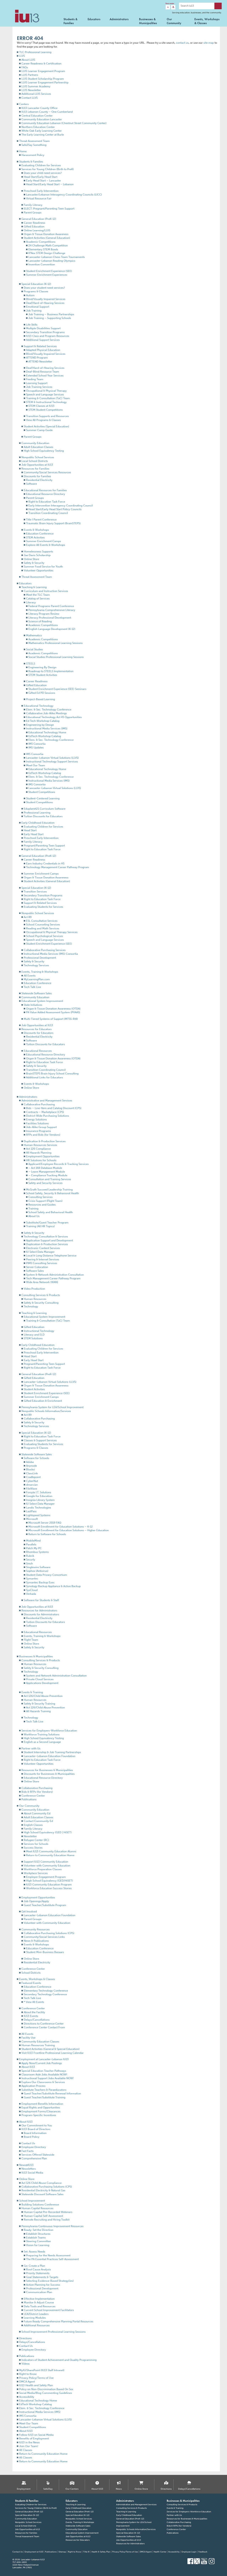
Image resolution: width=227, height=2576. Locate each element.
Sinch (29, 1563)
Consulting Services (40, 1197)
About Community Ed (37, 1813)
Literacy (31, 602)
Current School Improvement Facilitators (49, 2310)
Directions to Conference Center (44, 2023)
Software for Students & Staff (41, 1600)
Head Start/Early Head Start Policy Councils (55, 509)
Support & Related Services (40, 346)
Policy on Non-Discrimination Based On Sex (46, 2389)
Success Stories (33, 1847)
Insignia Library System (40, 1500)
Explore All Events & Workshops (45, 545)
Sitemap (62, 2552)
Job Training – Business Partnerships (51, 314)
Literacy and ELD (34, 1334)
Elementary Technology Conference (46, 1990)
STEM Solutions (33, 1338)
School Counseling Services (43, 924)
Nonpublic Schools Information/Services (46, 1411)
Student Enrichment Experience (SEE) (49, 271)
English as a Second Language (42, 1742)
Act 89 (28, 917)
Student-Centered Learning (43, 798)
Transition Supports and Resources (47, 416)
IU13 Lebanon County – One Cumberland (47, 111)
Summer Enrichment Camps (43, 541)
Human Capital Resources (37, 2208)
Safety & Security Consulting (41, 1302)
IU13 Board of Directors (35, 2129)
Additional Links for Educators (44, 1077)
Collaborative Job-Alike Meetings (46, 713)
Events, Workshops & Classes (207, 20)
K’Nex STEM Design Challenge (46, 253)
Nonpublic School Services (37, 457)
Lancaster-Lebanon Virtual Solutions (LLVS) (52, 757)
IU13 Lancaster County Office (39, 108)
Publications (29, 1799)
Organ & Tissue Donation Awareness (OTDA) (53, 1008)
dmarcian (32, 1484)
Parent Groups (32, 212)
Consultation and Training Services (49, 1179)
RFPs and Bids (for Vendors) (43, 1134)
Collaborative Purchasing (39, 1104)
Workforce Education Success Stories (49, 1888)
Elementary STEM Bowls (43, 249)
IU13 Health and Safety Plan (36, 2385)
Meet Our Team (35, 765)
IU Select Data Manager (40, 1251)
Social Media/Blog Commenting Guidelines (45, 2393)
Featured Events (31, 1983)
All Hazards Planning (38, 1152)
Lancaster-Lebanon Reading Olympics (51, 260)
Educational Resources (38, 1050)
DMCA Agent (27, 2381)
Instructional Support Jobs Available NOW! (47, 2078)
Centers (24, 104)
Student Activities (34, 1389)
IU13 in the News (29, 2442)
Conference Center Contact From (44, 2027)
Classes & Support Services (40, 1440)
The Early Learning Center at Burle (42, 134)
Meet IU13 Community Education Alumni (51, 1851)
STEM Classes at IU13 (41, 405)
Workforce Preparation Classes (43, 1869)
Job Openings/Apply (36, 1901)
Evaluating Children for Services (41, 165)
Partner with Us (30, 1748)
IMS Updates (36, 747)
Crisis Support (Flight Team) (45, 1200)
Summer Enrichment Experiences (46, 274)
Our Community (174, 20)
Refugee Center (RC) (36, 1840)
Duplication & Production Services (45, 1141)
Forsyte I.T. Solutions (38, 1492)
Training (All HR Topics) (40, 1226)
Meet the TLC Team (38, 594)
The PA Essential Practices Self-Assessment (52, 2259)
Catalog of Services (38, 598)
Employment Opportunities (43, 1156)
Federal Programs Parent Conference (51, 606)
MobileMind (33, 1540)
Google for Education (39, 1496)
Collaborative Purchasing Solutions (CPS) (49, 1933)
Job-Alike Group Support (41, 1127)
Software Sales (35, 1270)
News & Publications (36, 1940)
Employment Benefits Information (42, 2103)
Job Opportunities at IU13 (37, 464)
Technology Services (36, 965)
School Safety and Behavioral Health (50, 1212)
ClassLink (32, 1473)
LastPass (31, 1511)
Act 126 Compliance (38, 1148)
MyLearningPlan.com (37, 979)
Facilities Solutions (37, 1123)
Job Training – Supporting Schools (49, 318)
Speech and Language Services (45, 394)
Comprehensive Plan (34, 2158)
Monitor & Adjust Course (39, 2302)
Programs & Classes (36, 291)
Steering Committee (38, 2241)
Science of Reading (40, 621)
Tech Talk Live (32, 987)
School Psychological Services (44, 936)
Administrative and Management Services (46, 1100)
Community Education (35, 443)
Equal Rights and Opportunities (40, 2107)
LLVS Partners (29, 74)
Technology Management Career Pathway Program (57, 867)
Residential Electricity (39, 480)
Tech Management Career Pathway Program (53, 1278)
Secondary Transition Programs (45, 332)
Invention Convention (41, 264)
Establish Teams (36, 2237)
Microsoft (32, 1519)
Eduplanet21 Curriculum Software (44, 808)
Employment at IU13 (34, 2552)
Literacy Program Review (43, 613)
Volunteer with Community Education (47, 1865)
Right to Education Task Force (46, 501)
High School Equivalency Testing (44, 450)
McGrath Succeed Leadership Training (49, 1189)
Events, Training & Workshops (39, 971)
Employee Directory (33, 2147)
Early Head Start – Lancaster (43, 180)
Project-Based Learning (40, 699)
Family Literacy (33, 204)
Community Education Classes (40, 2041)
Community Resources (35, 1929)
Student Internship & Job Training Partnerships (52, 1752)
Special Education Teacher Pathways (43, 2070)
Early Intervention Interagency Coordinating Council (60, 505)
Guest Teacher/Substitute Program (45, 1905)
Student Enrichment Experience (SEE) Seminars (57, 689)
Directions (25, 2338)
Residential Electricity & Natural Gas (43, 2190)
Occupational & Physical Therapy (46, 390)
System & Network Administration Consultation (55, 1274)
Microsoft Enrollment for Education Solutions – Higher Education (68, 1530)
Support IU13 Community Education (46, 1861)
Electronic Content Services (43, 1248)
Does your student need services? (44, 287)
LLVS (22, 55)
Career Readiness (34, 222)
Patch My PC (34, 1548)
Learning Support (36, 383)
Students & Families (70, 20)
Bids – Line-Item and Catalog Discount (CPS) (53, 1108)
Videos (25, 2363)
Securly (30, 1559)
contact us (182, 42)
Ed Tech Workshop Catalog (42, 720)
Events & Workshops (36, 529)
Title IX (86, 2552)
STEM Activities (35, 537)
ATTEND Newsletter (40, 361)
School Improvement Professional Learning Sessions (53, 2331)
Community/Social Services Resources (47, 472)
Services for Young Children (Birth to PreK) (47, 169)
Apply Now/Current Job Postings (41, 2063)
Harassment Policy (32, 155)
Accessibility (26, 2396)
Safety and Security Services (45, 1183)
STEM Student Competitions (45, 409)
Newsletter (30, 1836)
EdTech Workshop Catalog (44, 736)
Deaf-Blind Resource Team (42, 371)
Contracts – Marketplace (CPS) (45, 1112)
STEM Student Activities (42, 675)
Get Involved (29, 1911)
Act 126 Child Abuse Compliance (41, 2183)
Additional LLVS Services (36, 93)
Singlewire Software (38, 1567)
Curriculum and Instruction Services (46, 591)
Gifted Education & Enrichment (43, 1400)
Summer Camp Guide (39, 430)
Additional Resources (37, 2325)
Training (33, 1208)
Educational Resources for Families (45, 490)
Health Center (160, 2552)
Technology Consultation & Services (46, 1236)
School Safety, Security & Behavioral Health (52, 1193)
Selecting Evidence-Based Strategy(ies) (50, 2280)
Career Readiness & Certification (41, 63)
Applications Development (42, 1683)
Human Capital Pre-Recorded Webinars (48, 2212)
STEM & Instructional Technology (46, 402)
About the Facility (34, 2012)
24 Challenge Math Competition (48, 245)
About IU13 (28, 2066)
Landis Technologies (38, 1507)
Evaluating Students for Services (43, 906)
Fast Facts (27, 2151)
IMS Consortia (37, 743)
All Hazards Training (38, 1711)
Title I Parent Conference (41, 519)
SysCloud (32, 1590)
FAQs (24, 67)
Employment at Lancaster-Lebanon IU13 (44, 2059)
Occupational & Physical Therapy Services (51, 932)
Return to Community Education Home (50, 1855)
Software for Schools (36, 1458)
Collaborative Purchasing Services (45, 950)
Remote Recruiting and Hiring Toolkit (47, 2219)
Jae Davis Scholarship (37, 555)
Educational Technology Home (47, 732)
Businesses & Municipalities (148, 20)
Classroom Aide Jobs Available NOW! (44, 2074)
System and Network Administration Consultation (56, 1675)
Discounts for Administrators (41, 1614)
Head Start (30, 830)
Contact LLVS (29, 97)
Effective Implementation (39, 2298)
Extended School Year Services (44, 375)
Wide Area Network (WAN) (42, 1282)
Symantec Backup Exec (40, 1582)
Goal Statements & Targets (42, 2277)
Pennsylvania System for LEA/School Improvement (52, 1407)
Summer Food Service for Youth (43, 566)
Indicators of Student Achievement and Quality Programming (59, 2360)
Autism (30, 295)
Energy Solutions (36, 1119)
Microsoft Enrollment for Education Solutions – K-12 (60, 1526)
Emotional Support (37, 306)
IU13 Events (31, 2016)
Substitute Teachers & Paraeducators (43, 2089)
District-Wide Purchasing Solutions (47, 1115)
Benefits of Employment (34, 2438)
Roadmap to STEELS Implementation (50, 671)
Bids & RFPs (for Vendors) (37, 1791)
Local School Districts (34, 461)
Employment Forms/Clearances (40, 2111)
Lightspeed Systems (38, 1515)
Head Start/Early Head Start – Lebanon (50, 184)
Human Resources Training (38, 2045)
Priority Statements (37, 2273)
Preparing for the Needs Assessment (48, 2255)
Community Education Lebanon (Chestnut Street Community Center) (64, 123)
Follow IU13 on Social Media (36, 2434)
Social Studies (34, 649)
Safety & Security (34, 562)
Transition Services (35, 891)
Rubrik (30, 1555)
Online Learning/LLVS (37, 230)
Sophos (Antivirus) (37, 1571)
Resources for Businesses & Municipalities (47, 1770)
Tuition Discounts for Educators (43, 816)
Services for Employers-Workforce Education (49, 1730)
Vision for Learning (37, 2245)
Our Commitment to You (36, 2125)
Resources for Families (35, 468)
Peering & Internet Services (42, 1259)
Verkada (31, 1593)
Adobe (30, 1462)
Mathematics (34, 635)
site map (208, 42)
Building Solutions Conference (40, 2204)
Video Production (34, 1288)
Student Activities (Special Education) (46, 426)
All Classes (25, 2450)
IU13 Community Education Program (49, 1884)
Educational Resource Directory (45, 494)
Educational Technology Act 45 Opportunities (54, 717)
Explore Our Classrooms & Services (43, 2082)
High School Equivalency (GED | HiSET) (48, 1832)
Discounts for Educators (38, 1033)
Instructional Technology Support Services (52, 761)
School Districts (31, 1972)
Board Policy (31, 2136)
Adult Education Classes (38, 447)
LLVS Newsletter (31, 90)
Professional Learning (37, 812)
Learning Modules (35, 2317)
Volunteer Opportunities (38, 570)
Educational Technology (38, 705)
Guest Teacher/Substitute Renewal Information (52, 2093)
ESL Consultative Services (41, 920)
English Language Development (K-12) (51, 629)
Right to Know (28, 2374)
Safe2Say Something (33, 145)
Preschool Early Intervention (41, 190)
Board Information (35, 2133)
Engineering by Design (40, 724)
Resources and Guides (42, 1204)
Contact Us (28, 2143)
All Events (30, 975)
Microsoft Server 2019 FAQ (44, 1522)
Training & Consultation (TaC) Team (48, 398)
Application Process (33, 2085)
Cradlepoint (33, 1477)
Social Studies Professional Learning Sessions (56, 657)
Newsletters (28, 2168)
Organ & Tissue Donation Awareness (46, 234)
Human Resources (35, 1299)
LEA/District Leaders (36, 2314)
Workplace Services (36, 1873)
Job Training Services (39, 386)
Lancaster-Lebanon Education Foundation (49, 1756)
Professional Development (40, 957)
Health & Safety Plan (101, 2552)
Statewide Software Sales (36, 993)
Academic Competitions (41, 241)
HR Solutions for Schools (41, 1160)
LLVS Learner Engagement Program (43, 71)
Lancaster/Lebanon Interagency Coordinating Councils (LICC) (64, 194)
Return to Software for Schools (47, 1534)
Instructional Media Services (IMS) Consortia (51, 953)
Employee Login (189, 2552)
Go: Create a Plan (34, 2265)
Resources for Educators (36, 1029)
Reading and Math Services (42, 928)
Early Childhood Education (37, 822)
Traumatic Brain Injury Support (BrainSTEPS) (53, 523)
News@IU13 (26, 2165)
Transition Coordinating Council (48, 513)
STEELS (30, 663)
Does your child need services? (43, 173)
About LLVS (28, 59)
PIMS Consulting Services (41, 1263)
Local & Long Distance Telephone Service (51, 1255)
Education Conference (40, 533)
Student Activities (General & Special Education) (50, 2049)
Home (23, 151)
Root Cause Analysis (38, 2269)
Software (31, 483)
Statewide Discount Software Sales (42, 2194)
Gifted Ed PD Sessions (41, 692)
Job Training (33, 310)
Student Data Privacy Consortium (46, 1574)
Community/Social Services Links (44, 1936)
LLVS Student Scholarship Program (42, 78)
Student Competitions (41, 792)
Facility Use (28, 2037)
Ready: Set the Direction (38, 2230)
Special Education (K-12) (36, 284)
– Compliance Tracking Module (47, 1175)
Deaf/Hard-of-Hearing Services (45, 303)
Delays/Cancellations (37, 2019)
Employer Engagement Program (46, 1877)
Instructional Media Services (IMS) (46, 728)
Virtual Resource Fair (39, 198)
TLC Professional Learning (35, 52)
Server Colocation (37, 1267)
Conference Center (33, 1795)
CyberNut (32, 1481)
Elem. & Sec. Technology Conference (48, 709)
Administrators (119, 19)
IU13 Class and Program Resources (47, 336)
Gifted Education (34, 226)
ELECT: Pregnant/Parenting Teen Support (49, 208)
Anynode (31, 1465)
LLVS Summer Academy (35, 86)
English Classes (33, 1825)
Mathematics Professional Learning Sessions (55, 643)
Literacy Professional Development (49, 617)
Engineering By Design (42, 667)
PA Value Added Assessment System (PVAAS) (53, 1012)
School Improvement (32, 2200)
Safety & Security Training (39, 1703)
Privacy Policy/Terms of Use (36, 2377)
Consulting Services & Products (40, 1295)
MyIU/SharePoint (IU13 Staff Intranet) (41, 2370)
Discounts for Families (37, 476)
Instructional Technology (39, 1331)
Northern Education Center (38, 127)
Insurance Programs (38, 1131)
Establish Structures (38, 2233)
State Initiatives (33, 1004)
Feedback (202, 2552)
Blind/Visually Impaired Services (45, 299)
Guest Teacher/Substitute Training (44, 2097)
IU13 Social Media (32, 2172)
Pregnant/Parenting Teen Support (44, 845)
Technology (31, 1306)
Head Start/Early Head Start (40, 176)
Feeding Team (34, 379)
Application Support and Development (49, 1240)
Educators (94, 19)
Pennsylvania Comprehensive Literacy (51, 610)
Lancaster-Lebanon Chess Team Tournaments (56, 257)
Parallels (31, 1544)
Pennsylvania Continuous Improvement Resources (52, 2226)
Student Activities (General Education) (47, 237)
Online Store (31, 559)
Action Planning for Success (43, 2284)
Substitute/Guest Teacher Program (47, 1222)
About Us (34, 1216)
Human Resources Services (40, 1145)
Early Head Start (33, 834)
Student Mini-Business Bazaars (45, 1952)
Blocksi (30, 1469)
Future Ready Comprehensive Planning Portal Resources (58, 2321)
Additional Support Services (43, 339)
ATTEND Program (37, 357)
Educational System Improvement (42, 1001)
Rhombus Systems (37, 1552)
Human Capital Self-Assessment (43, 2216)
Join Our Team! (28, 2446)
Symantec (32, 1578)
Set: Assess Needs (34, 2251)
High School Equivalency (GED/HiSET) (49, 1880)
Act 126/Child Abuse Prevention (43, 1696)
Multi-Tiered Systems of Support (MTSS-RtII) (51, 1019)
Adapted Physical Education (43, 350)
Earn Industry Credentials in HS (45, 863)
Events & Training (32, 1692)
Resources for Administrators (39, 1610)
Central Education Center (37, 115)
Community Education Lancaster (41, 119)
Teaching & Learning (34, 587)
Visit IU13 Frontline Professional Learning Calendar (52, 2052)
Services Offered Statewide (37, 2154)
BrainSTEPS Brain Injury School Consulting (52, 1073)
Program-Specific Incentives (38, 2115)
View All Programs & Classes (43, 420)
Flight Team (31, 1639)
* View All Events (34, 2002)
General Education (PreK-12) (38, 218)
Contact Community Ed (38, 1821)
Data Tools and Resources (40, 2306)
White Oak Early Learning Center (41, 130)
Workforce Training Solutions (42, 1734)
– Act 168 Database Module (45, 1168)
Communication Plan (39, 2292)
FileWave (31, 1488)
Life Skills (31, 324)
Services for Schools (36, 1844)
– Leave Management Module (46, 1171)
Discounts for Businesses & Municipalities (49, 1773)
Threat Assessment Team (34, 141)
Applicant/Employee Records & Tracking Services (58, 1164)
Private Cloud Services (40, 1679)
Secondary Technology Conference (45, 1994)
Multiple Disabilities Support (43, 328)
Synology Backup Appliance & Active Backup (53, 1586)
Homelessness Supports (38, 551)
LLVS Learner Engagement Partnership (44, 82)
